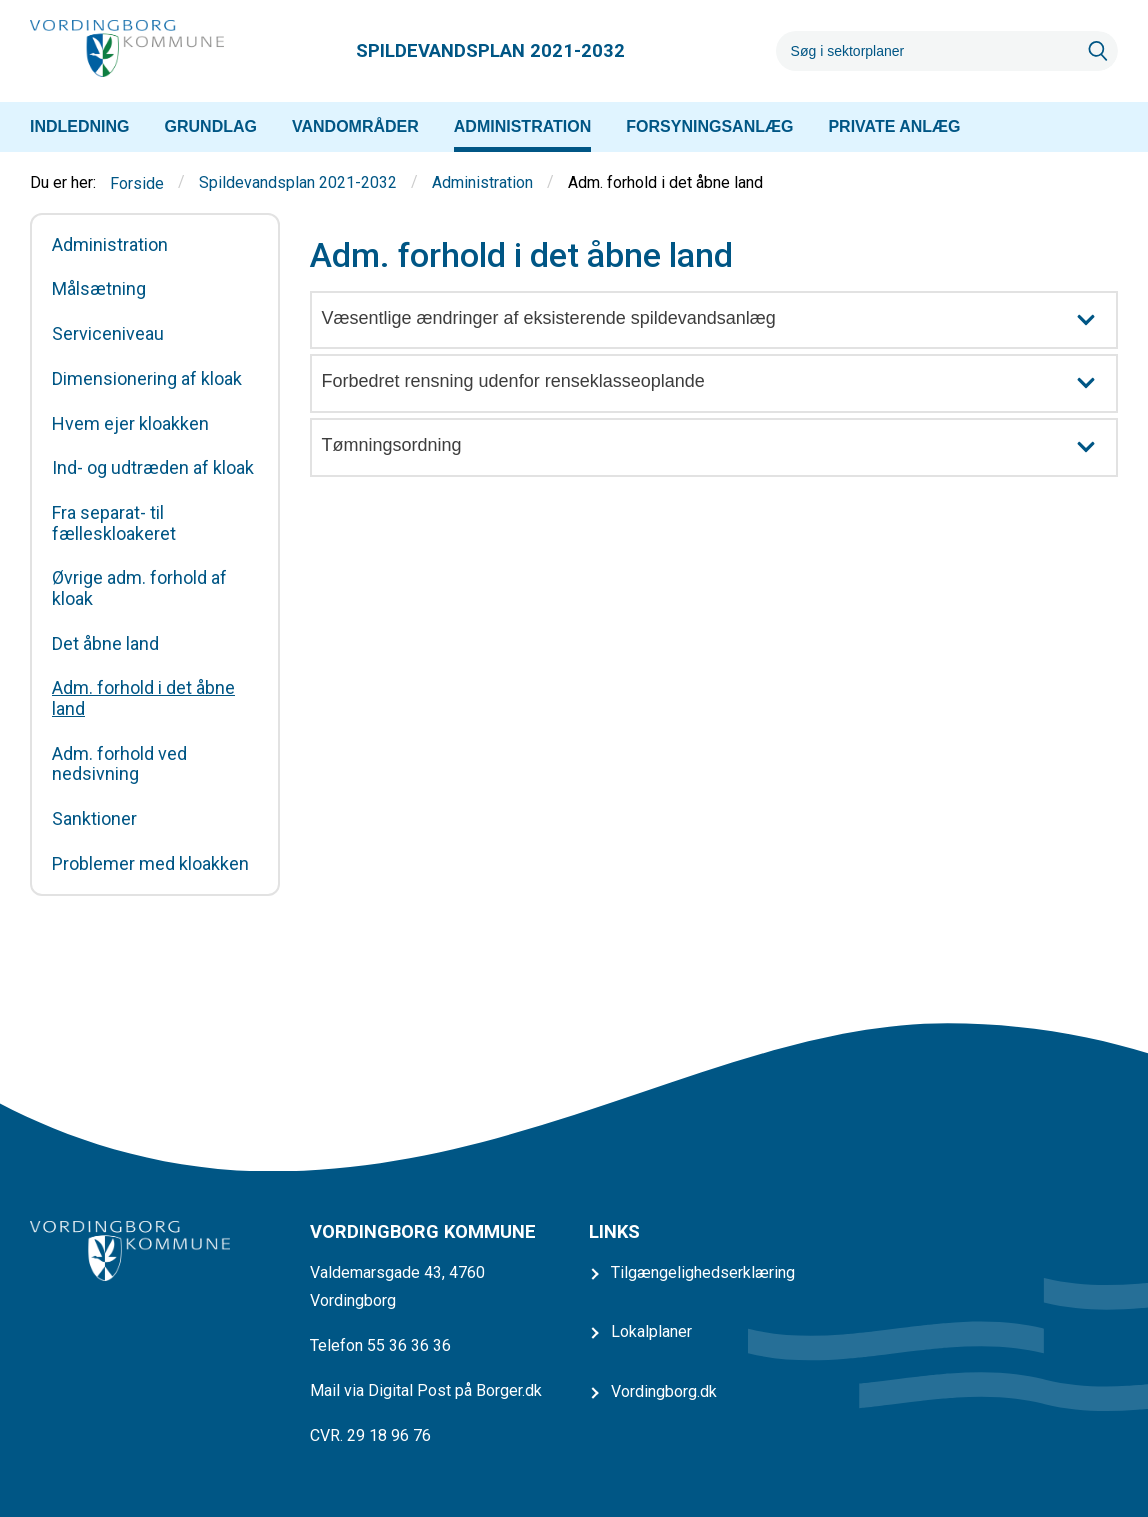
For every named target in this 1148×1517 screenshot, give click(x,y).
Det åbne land (105, 644)
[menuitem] (80, 127)
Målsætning (99, 289)
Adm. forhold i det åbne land (143, 698)
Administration (482, 183)
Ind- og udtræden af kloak (153, 468)
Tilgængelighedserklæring (703, 1272)
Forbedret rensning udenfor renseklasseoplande (719, 383)
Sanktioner (94, 819)
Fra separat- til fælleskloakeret (114, 523)
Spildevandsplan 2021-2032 (298, 183)
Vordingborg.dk (664, 1391)
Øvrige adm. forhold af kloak (139, 588)
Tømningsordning (719, 447)
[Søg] (927, 51)
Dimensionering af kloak (147, 379)
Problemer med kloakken (150, 864)
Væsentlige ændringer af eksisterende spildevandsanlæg (719, 320)
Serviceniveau (108, 334)
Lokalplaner (651, 1331)
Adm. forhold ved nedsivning (119, 764)
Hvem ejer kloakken (130, 424)
